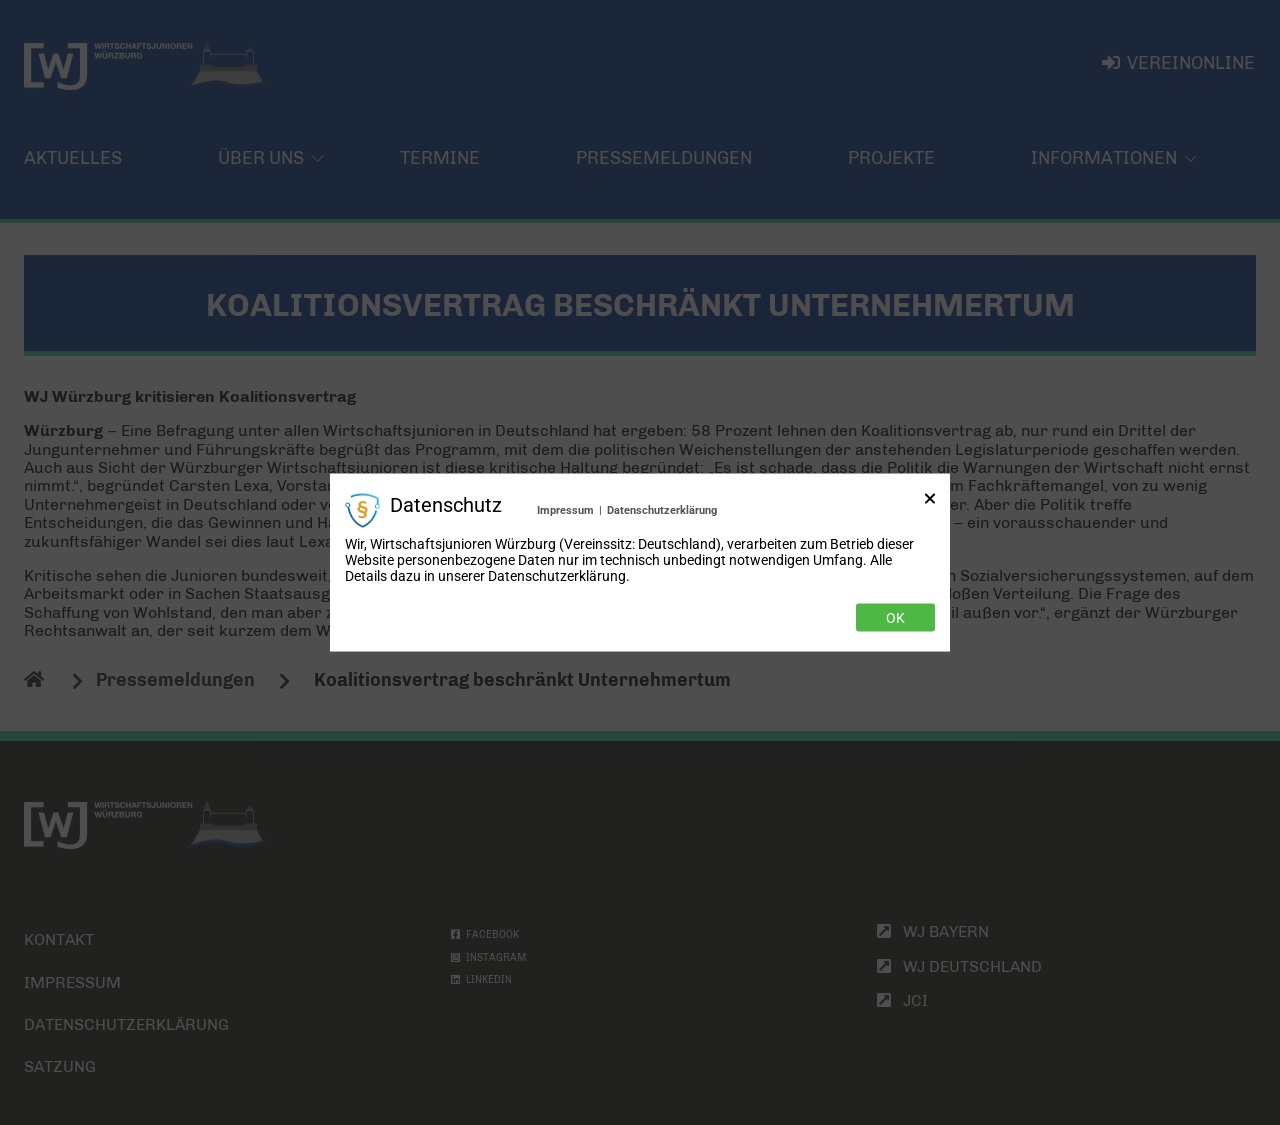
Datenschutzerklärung (662, 509)
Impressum (565, 509)
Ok (895, 618)
